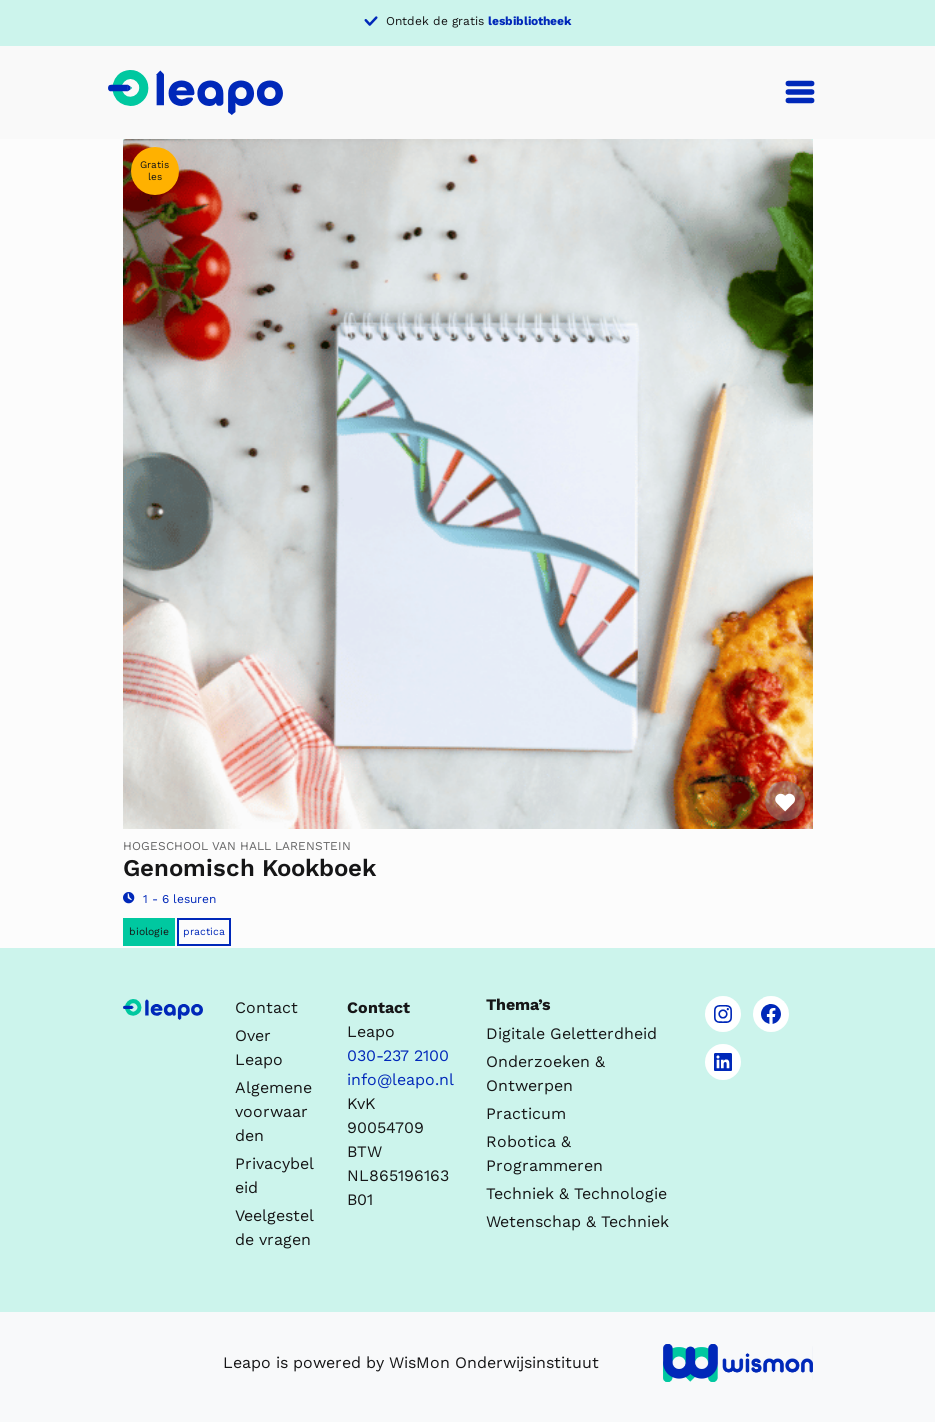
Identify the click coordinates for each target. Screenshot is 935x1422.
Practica (204, 931)
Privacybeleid (274, 1175)
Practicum (526, 1113)
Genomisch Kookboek (249, 868)
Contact (266, 1007)
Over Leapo (259, 1047)
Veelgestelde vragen (274, 1227)
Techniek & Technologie (576, 1193)
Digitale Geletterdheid (571, 1033)
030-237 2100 (398, 1055)
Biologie (149, 931)
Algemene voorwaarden (273, 1111)
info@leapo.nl (400, 1079)
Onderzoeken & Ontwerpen (545, 1073)
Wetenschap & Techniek (577, 1221)
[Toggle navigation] (800, 92)
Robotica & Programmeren (544, 1153)
